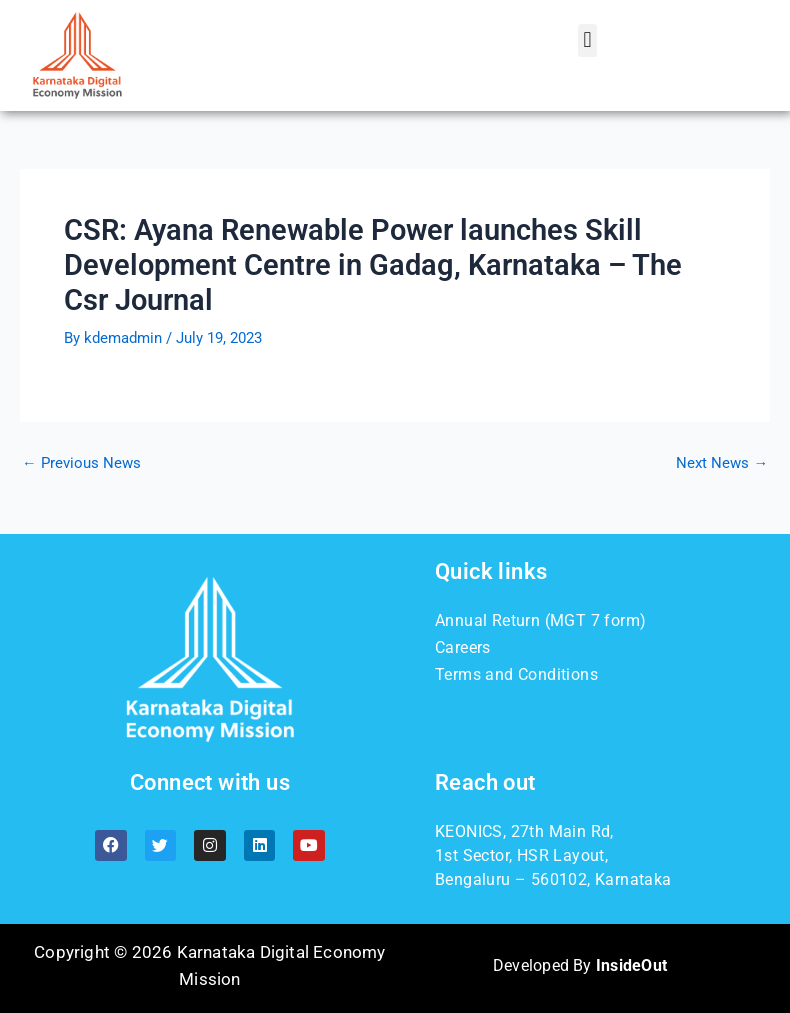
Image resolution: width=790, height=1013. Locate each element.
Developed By (579, 966)
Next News (722, 463)
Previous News (81, 463)
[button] (587, 40)
